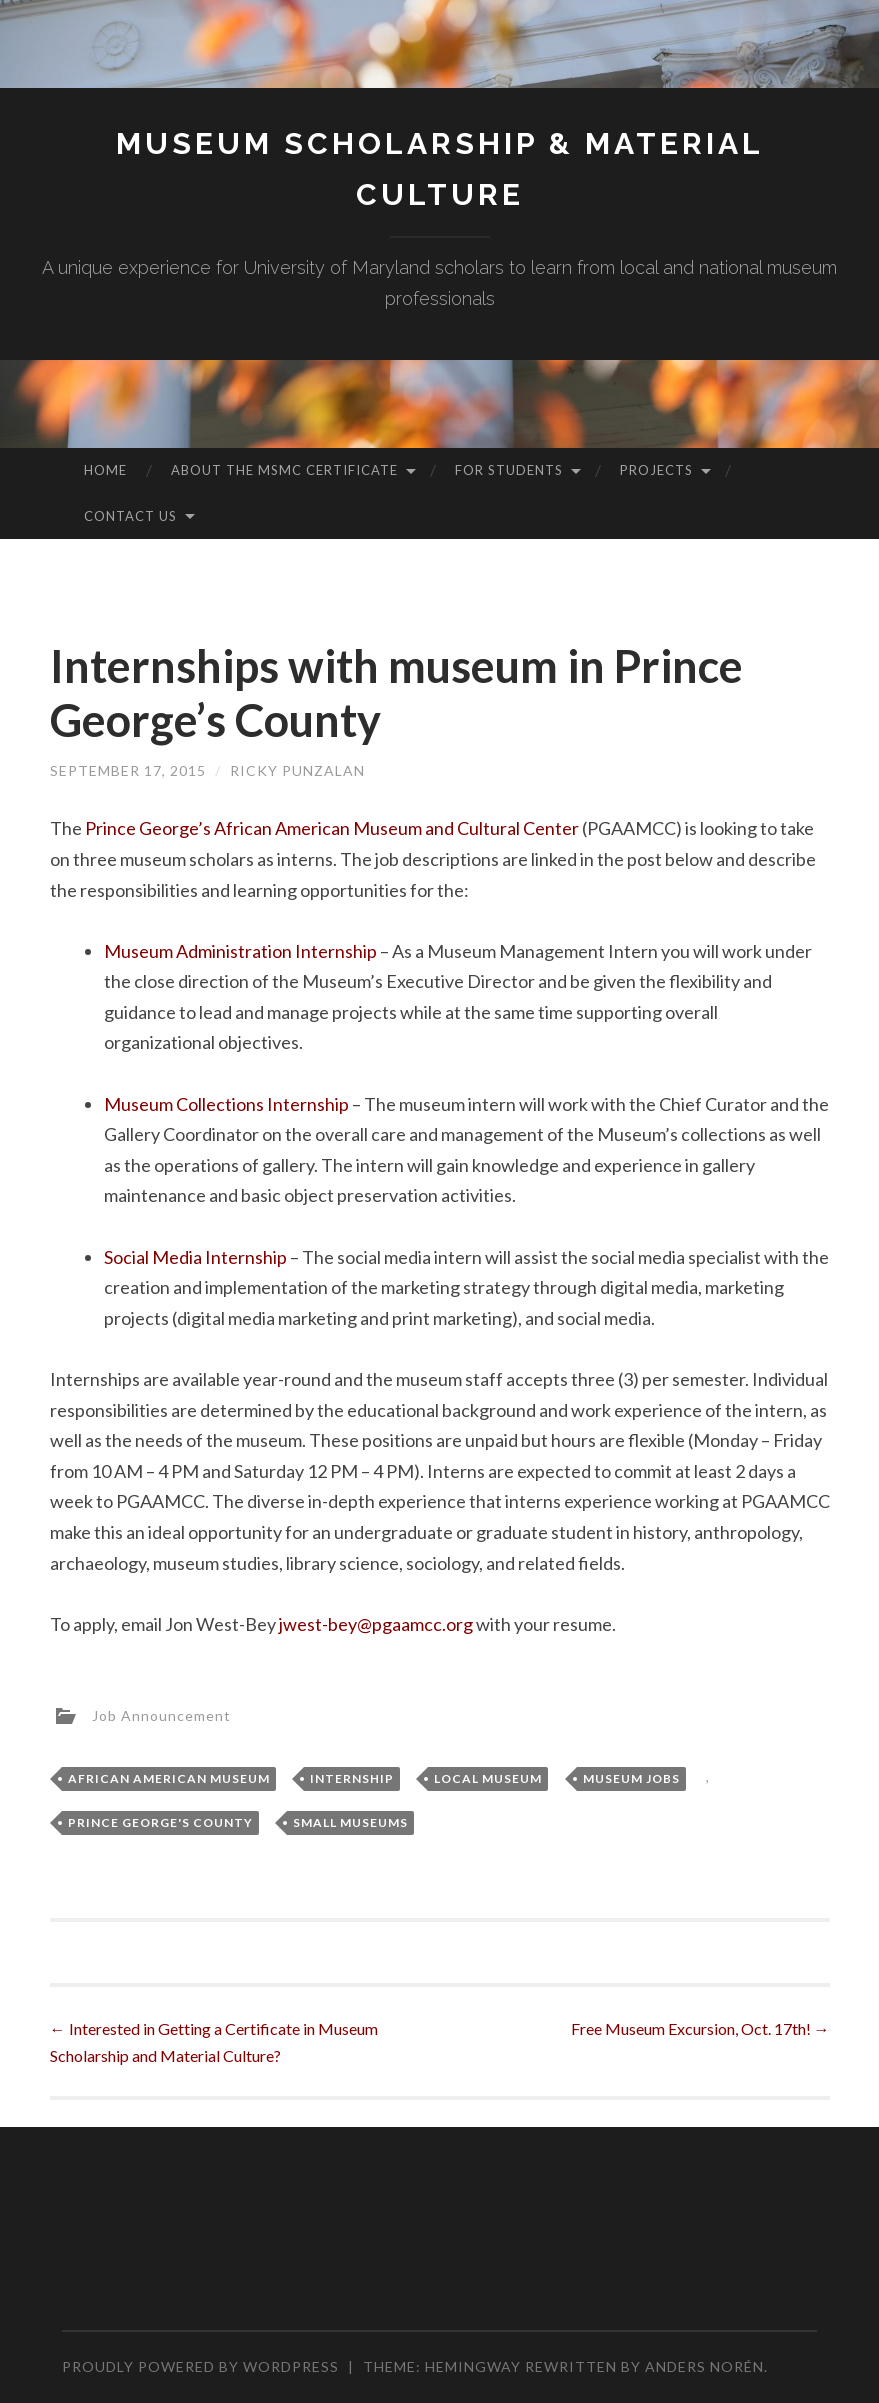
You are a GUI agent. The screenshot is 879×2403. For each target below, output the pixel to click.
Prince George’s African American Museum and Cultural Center (332, 828)
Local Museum (488, 1778)
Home (105, 470)
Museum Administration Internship (240, 951)
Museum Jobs (631, 1778)
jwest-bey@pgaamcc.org (376, 1624)
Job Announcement (161, 1714)
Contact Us (130, 516)
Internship (352, 1778)
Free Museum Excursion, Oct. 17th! (700, 2028)
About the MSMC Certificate (284, 470)
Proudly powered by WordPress (200, 2366)
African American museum (169, 1778)
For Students (509, 470)
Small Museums (350, 1822)
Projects (656, 470)
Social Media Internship (195, 1257)
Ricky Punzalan (297, 770)
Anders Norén (704, 2366)
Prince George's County (160, 1822)
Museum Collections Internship (226, 1104)
